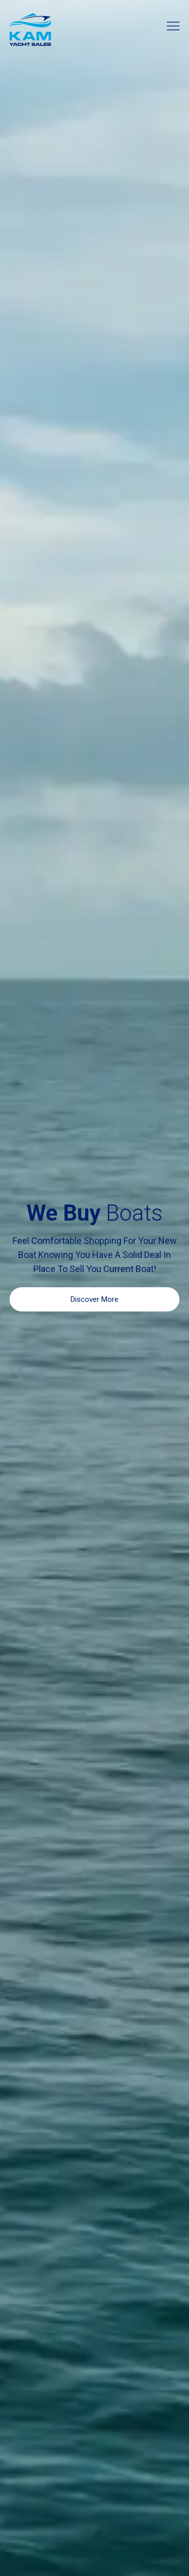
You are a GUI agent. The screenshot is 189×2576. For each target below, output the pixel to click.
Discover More (94, 1299)
